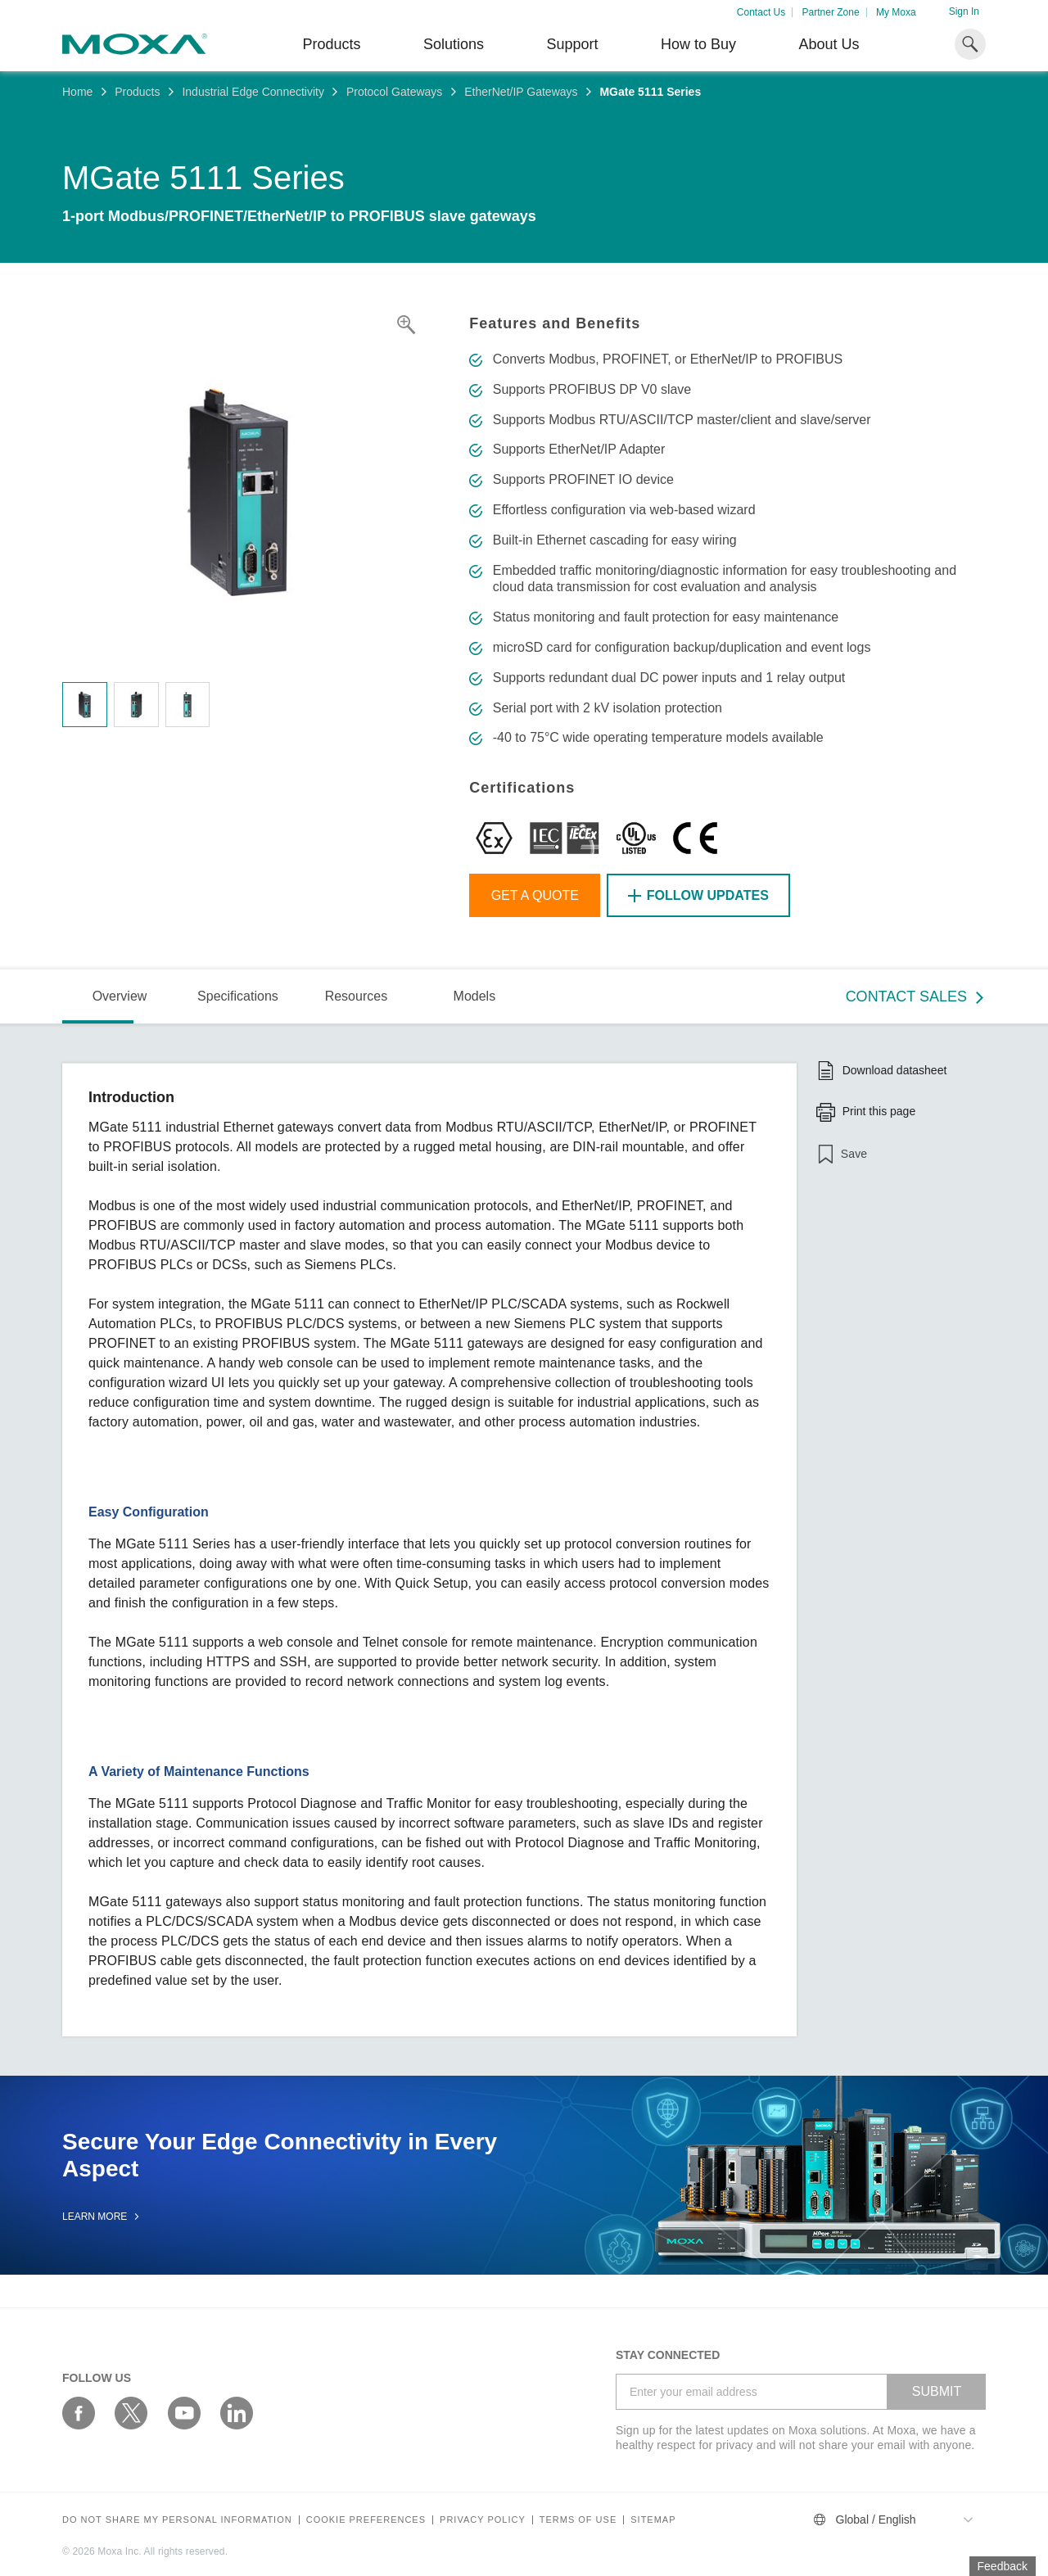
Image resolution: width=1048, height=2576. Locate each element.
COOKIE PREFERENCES (366, 2519)
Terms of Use (578, 2519)
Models (475, 996)
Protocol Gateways (394, 91)
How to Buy (698, 44)
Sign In (964, 11)
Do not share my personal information (177, 2519)
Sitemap (652, 2519)
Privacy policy (483, 2519)
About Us (828, 44)
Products (137, 91)
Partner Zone (831, 12)
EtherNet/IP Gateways (520, 91)
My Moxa (896, 12)
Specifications (237, 996)
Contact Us (761, 12)
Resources (356, 996)
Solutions (453, 44)
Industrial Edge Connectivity (253, 91)
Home (77, 91)
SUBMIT (936, 2391)
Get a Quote (535, 895)
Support (572, 44)
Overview (120, 996)
